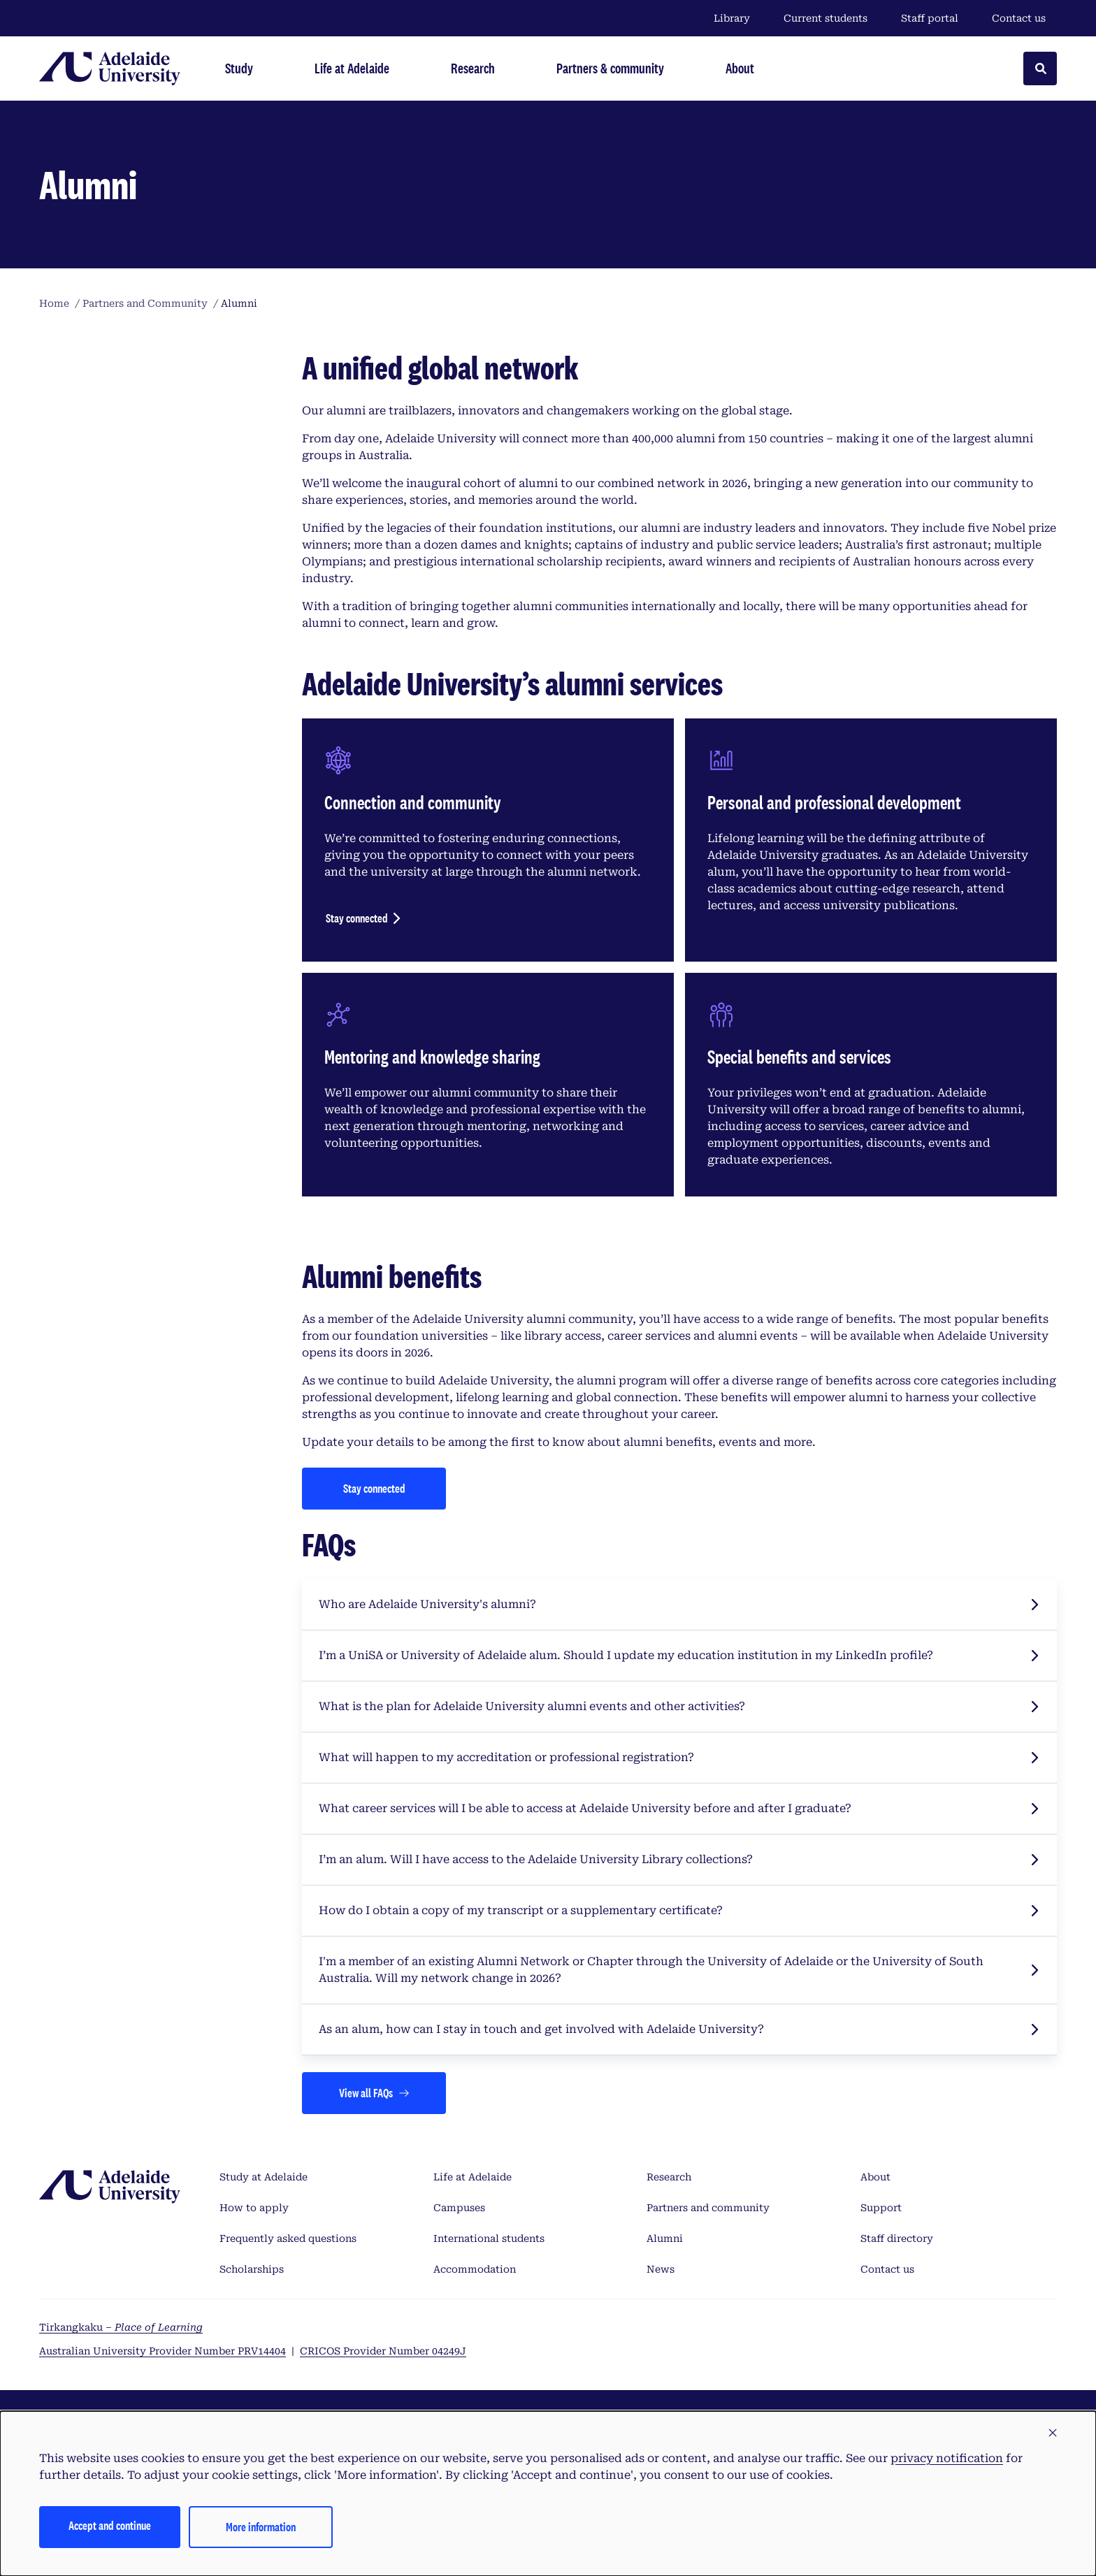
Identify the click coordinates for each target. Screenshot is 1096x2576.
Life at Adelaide (472, 2177)
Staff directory (896, 2238)
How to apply (254, 2207)
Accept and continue (109, 2525)
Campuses (459, 2207)
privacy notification (947, 2458)
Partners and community (708, 2207)
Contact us (1019, 18)
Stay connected (357, 918)
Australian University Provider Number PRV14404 (162, 2351)
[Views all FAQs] (374, 2093)
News (661, 2269)
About (875, 2177)
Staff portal (929, 18)
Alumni (665, 2238)
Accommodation (474, 2269)
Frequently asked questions (287, 2238)
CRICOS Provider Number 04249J (383, 2351)
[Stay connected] (374, 1489)
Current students (825, 18)
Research (669, 2177)
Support (881, 2207)
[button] (1052, 2433)
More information (261, 2527)
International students (489, 2238)
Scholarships (251, 2269)
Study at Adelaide (263, 2177)
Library (732, 18)
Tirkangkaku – (121, 2327)
